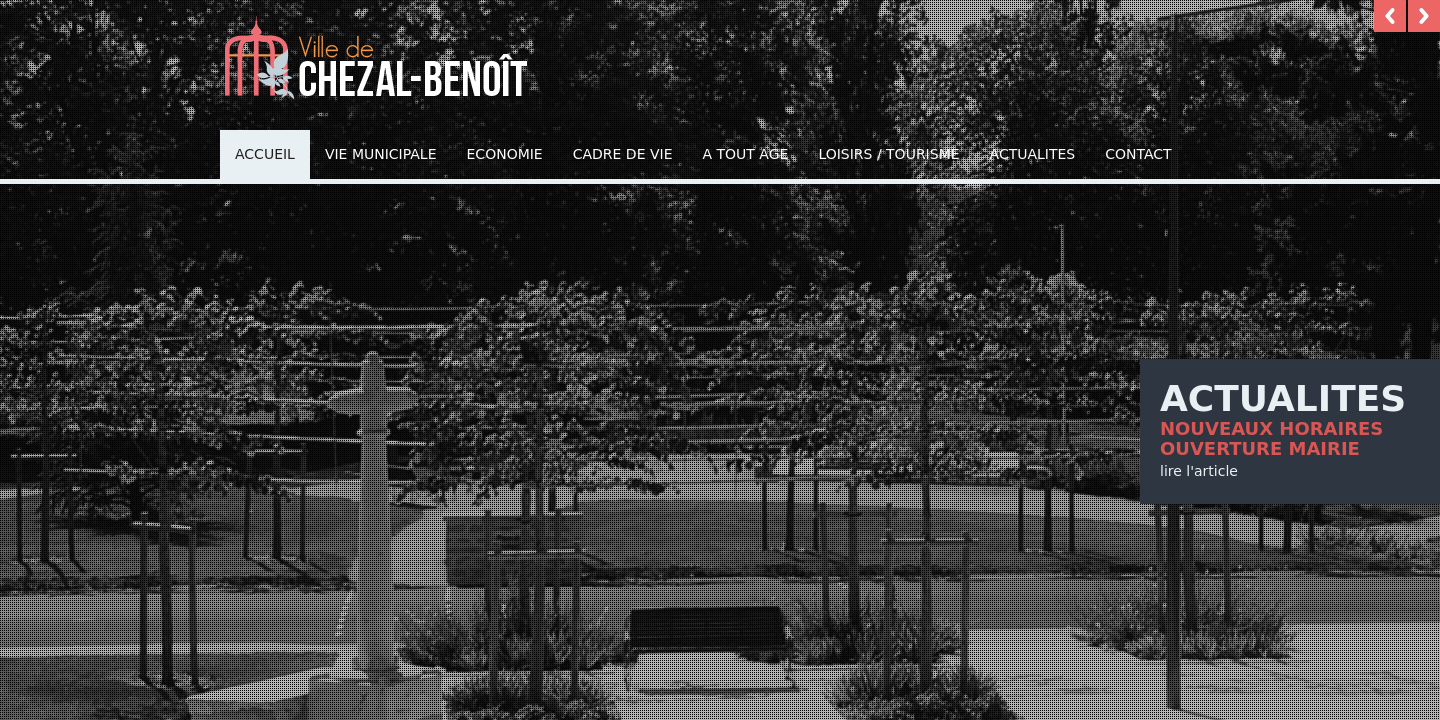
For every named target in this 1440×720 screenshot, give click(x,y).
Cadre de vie (623, 154)
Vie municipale (381, 154)
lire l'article (1199, 471)
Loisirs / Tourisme (888, 154)
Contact (1138, 154)
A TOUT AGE (746, 154)
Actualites (1033, 154)
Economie (505, 154)
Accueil (265, 154)
